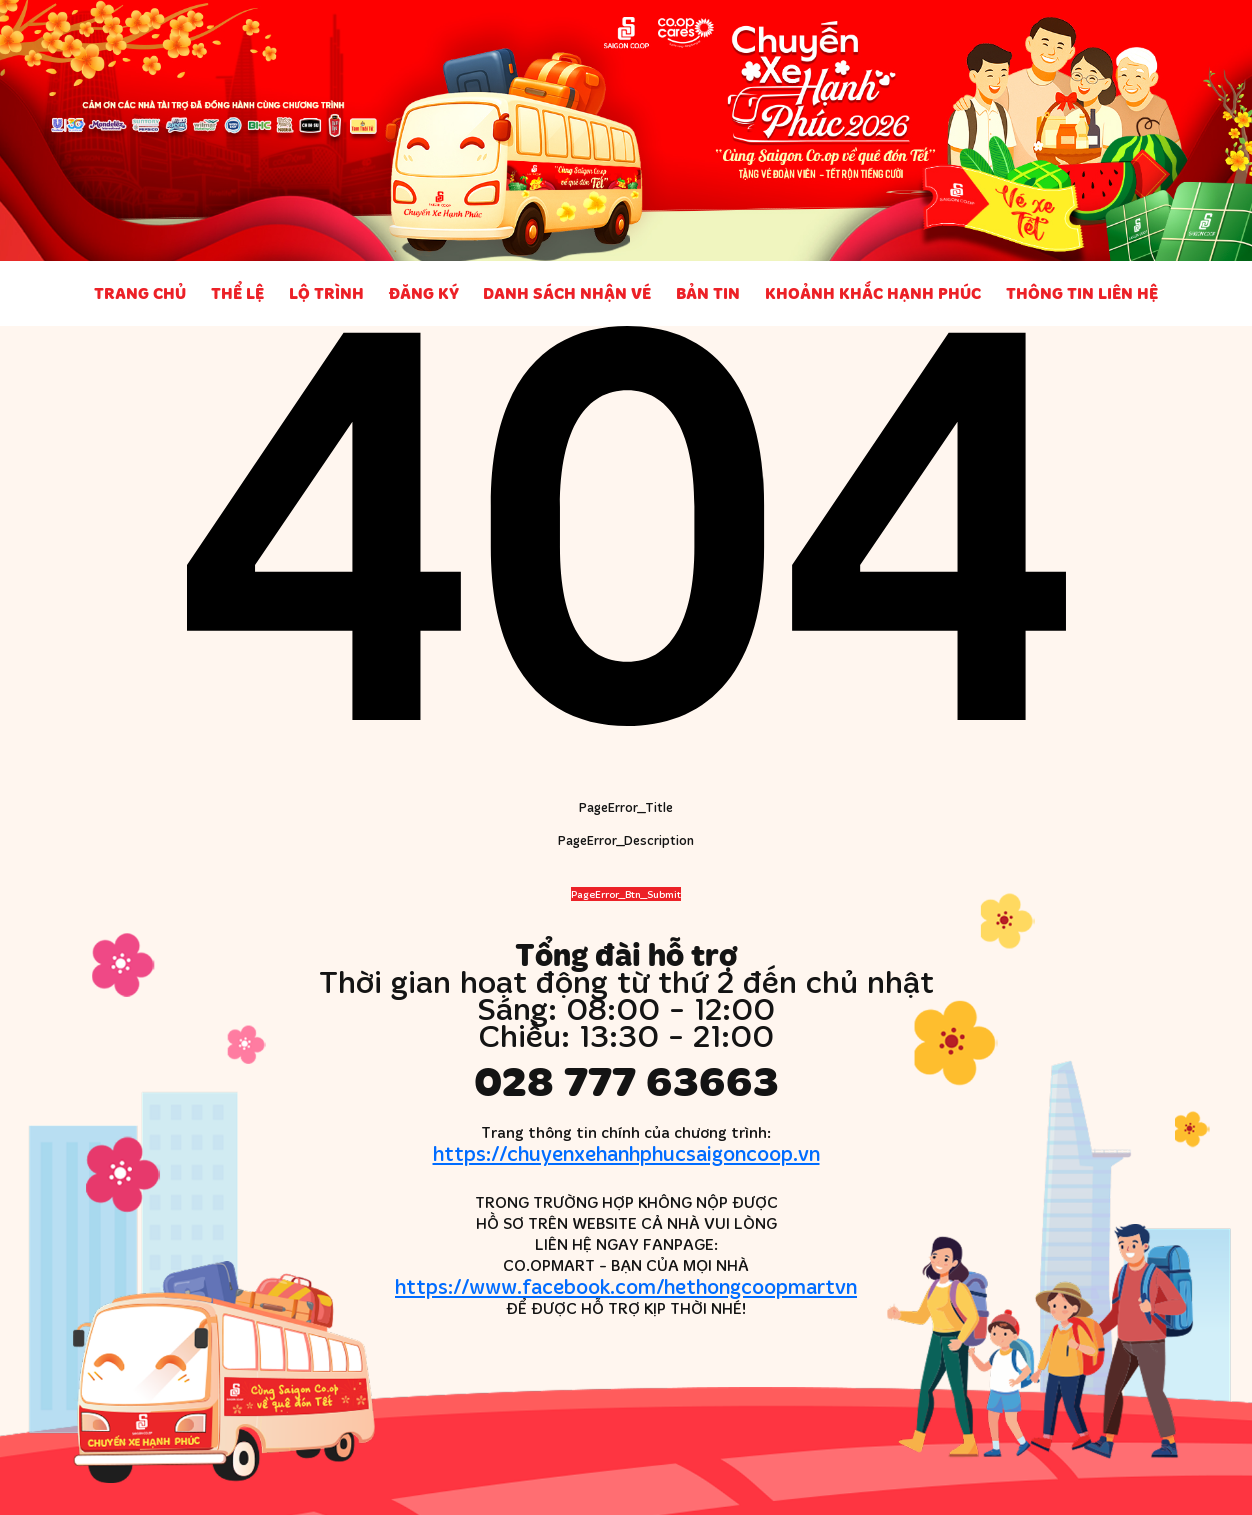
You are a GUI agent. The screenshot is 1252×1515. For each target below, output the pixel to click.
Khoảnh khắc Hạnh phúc (873, 293)
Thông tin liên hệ (1082, 293)
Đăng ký (424, 293)
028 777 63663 (626, 1080)
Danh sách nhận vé (567, 293)
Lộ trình (326, 293)
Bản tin (708, 293)
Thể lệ (237, 293)
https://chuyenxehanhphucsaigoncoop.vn (626, 1152)
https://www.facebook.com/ (626, 1285)
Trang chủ (140, 293)
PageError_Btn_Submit (626, 894)
